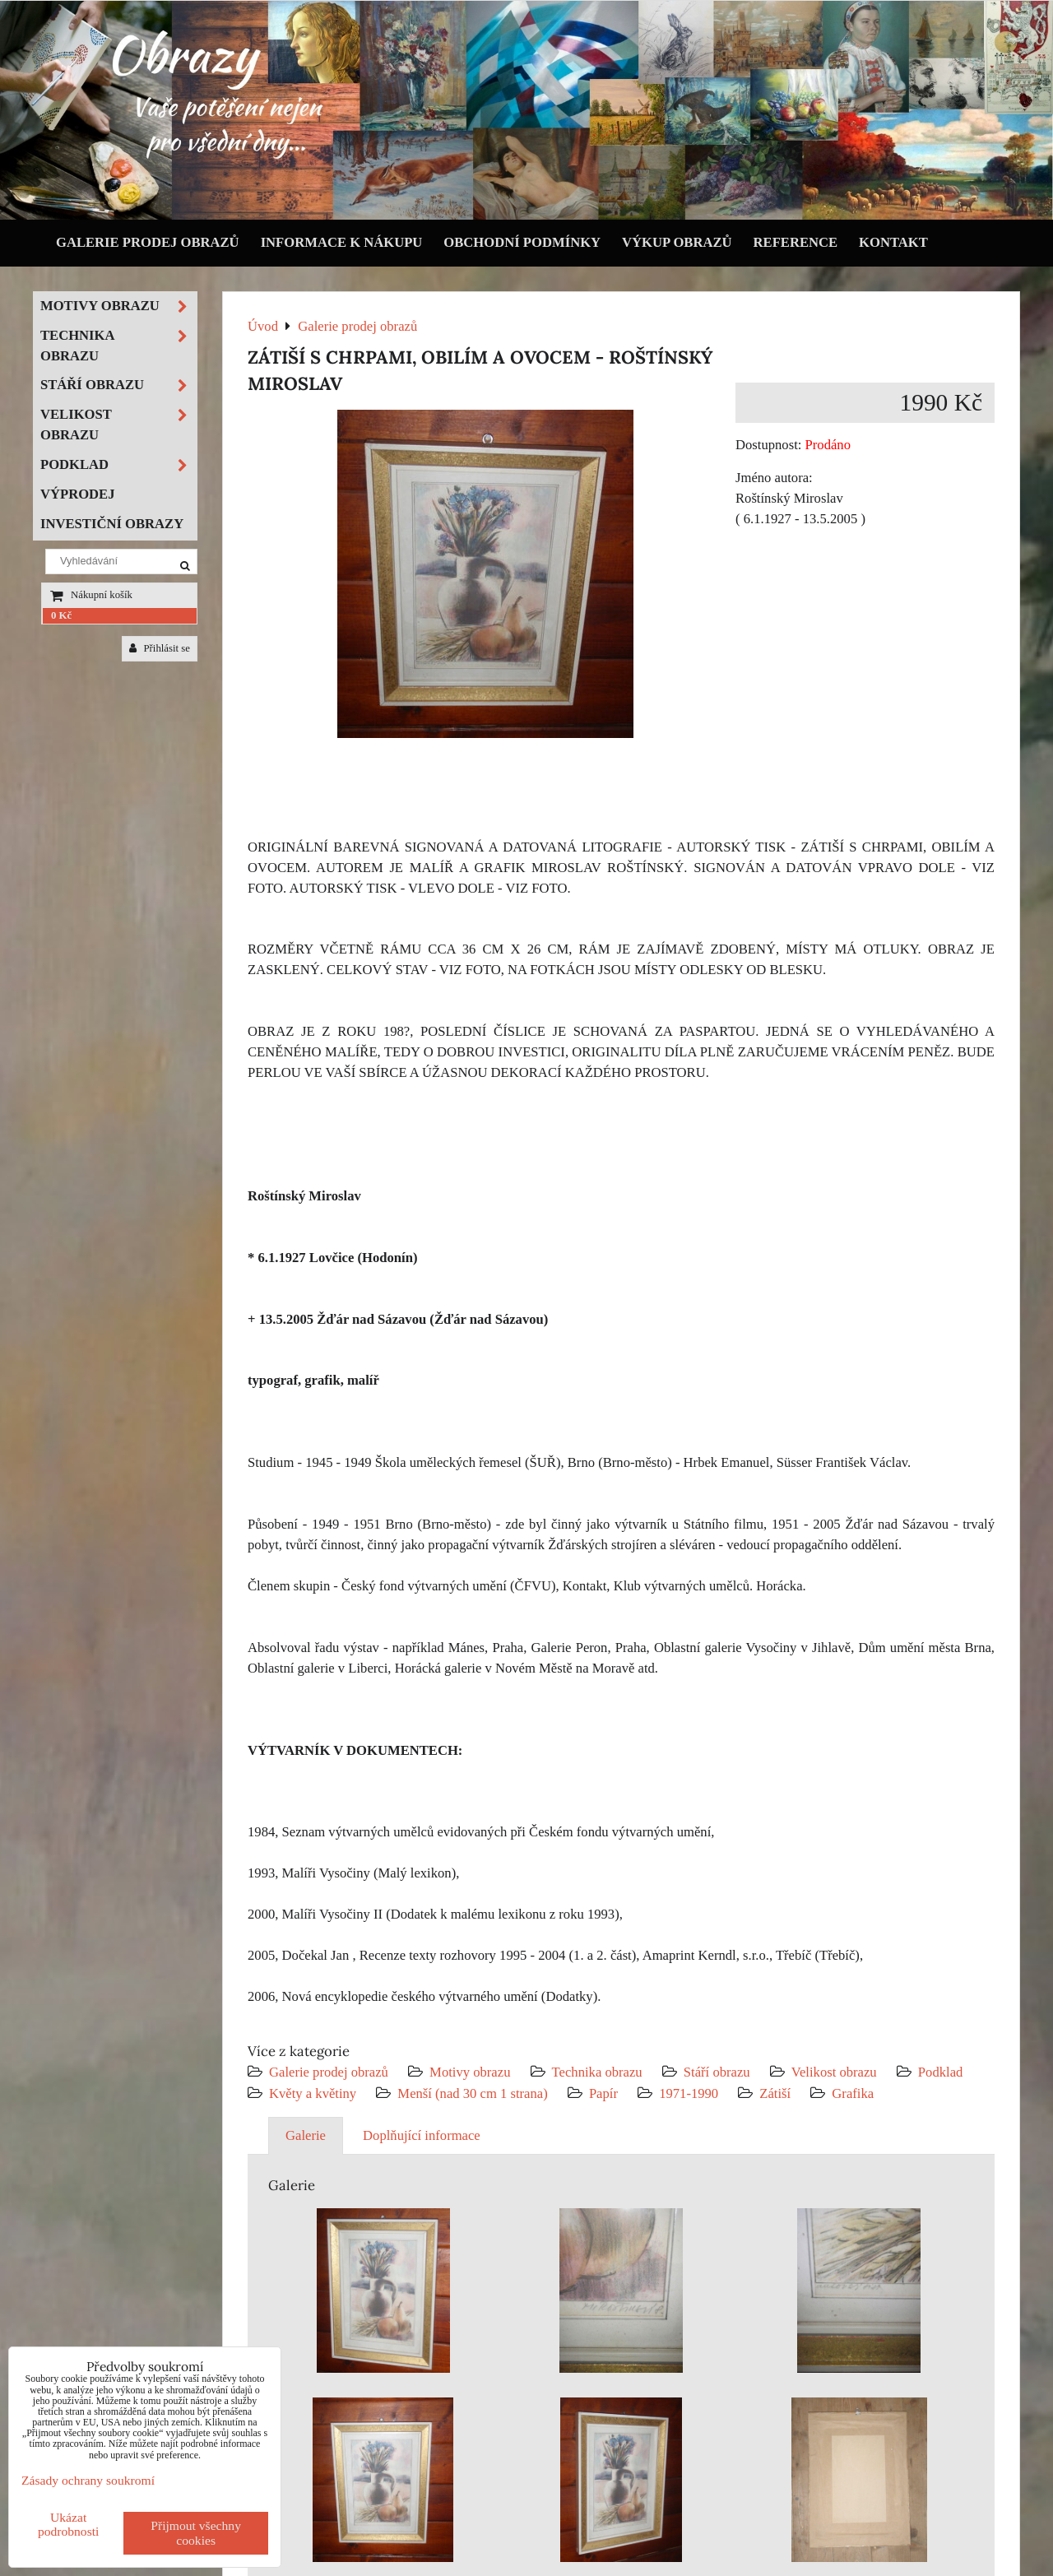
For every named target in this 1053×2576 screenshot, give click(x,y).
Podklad (940, 2072)
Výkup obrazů (676, 242)
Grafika (853, 2093)
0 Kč (61, 615)
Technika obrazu (597, 2072)
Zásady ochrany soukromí (88, 2480)
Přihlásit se (159, 648)
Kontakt (893, 242)
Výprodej (77, 494)
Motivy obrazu (469, 2072)
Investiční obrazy (111, 523)
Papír (603, 2093)
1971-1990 (688, 2093)
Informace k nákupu (342, 242)
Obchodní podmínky (522, 242)
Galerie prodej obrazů (147, 242)
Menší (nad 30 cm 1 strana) (474, 2093)
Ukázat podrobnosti (69, 2524)
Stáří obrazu (717, 2072)
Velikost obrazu (834, 2072)
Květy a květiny (312, 2093)
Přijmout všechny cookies (196, 2532)
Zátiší (775, 2093)
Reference (796, 242)
